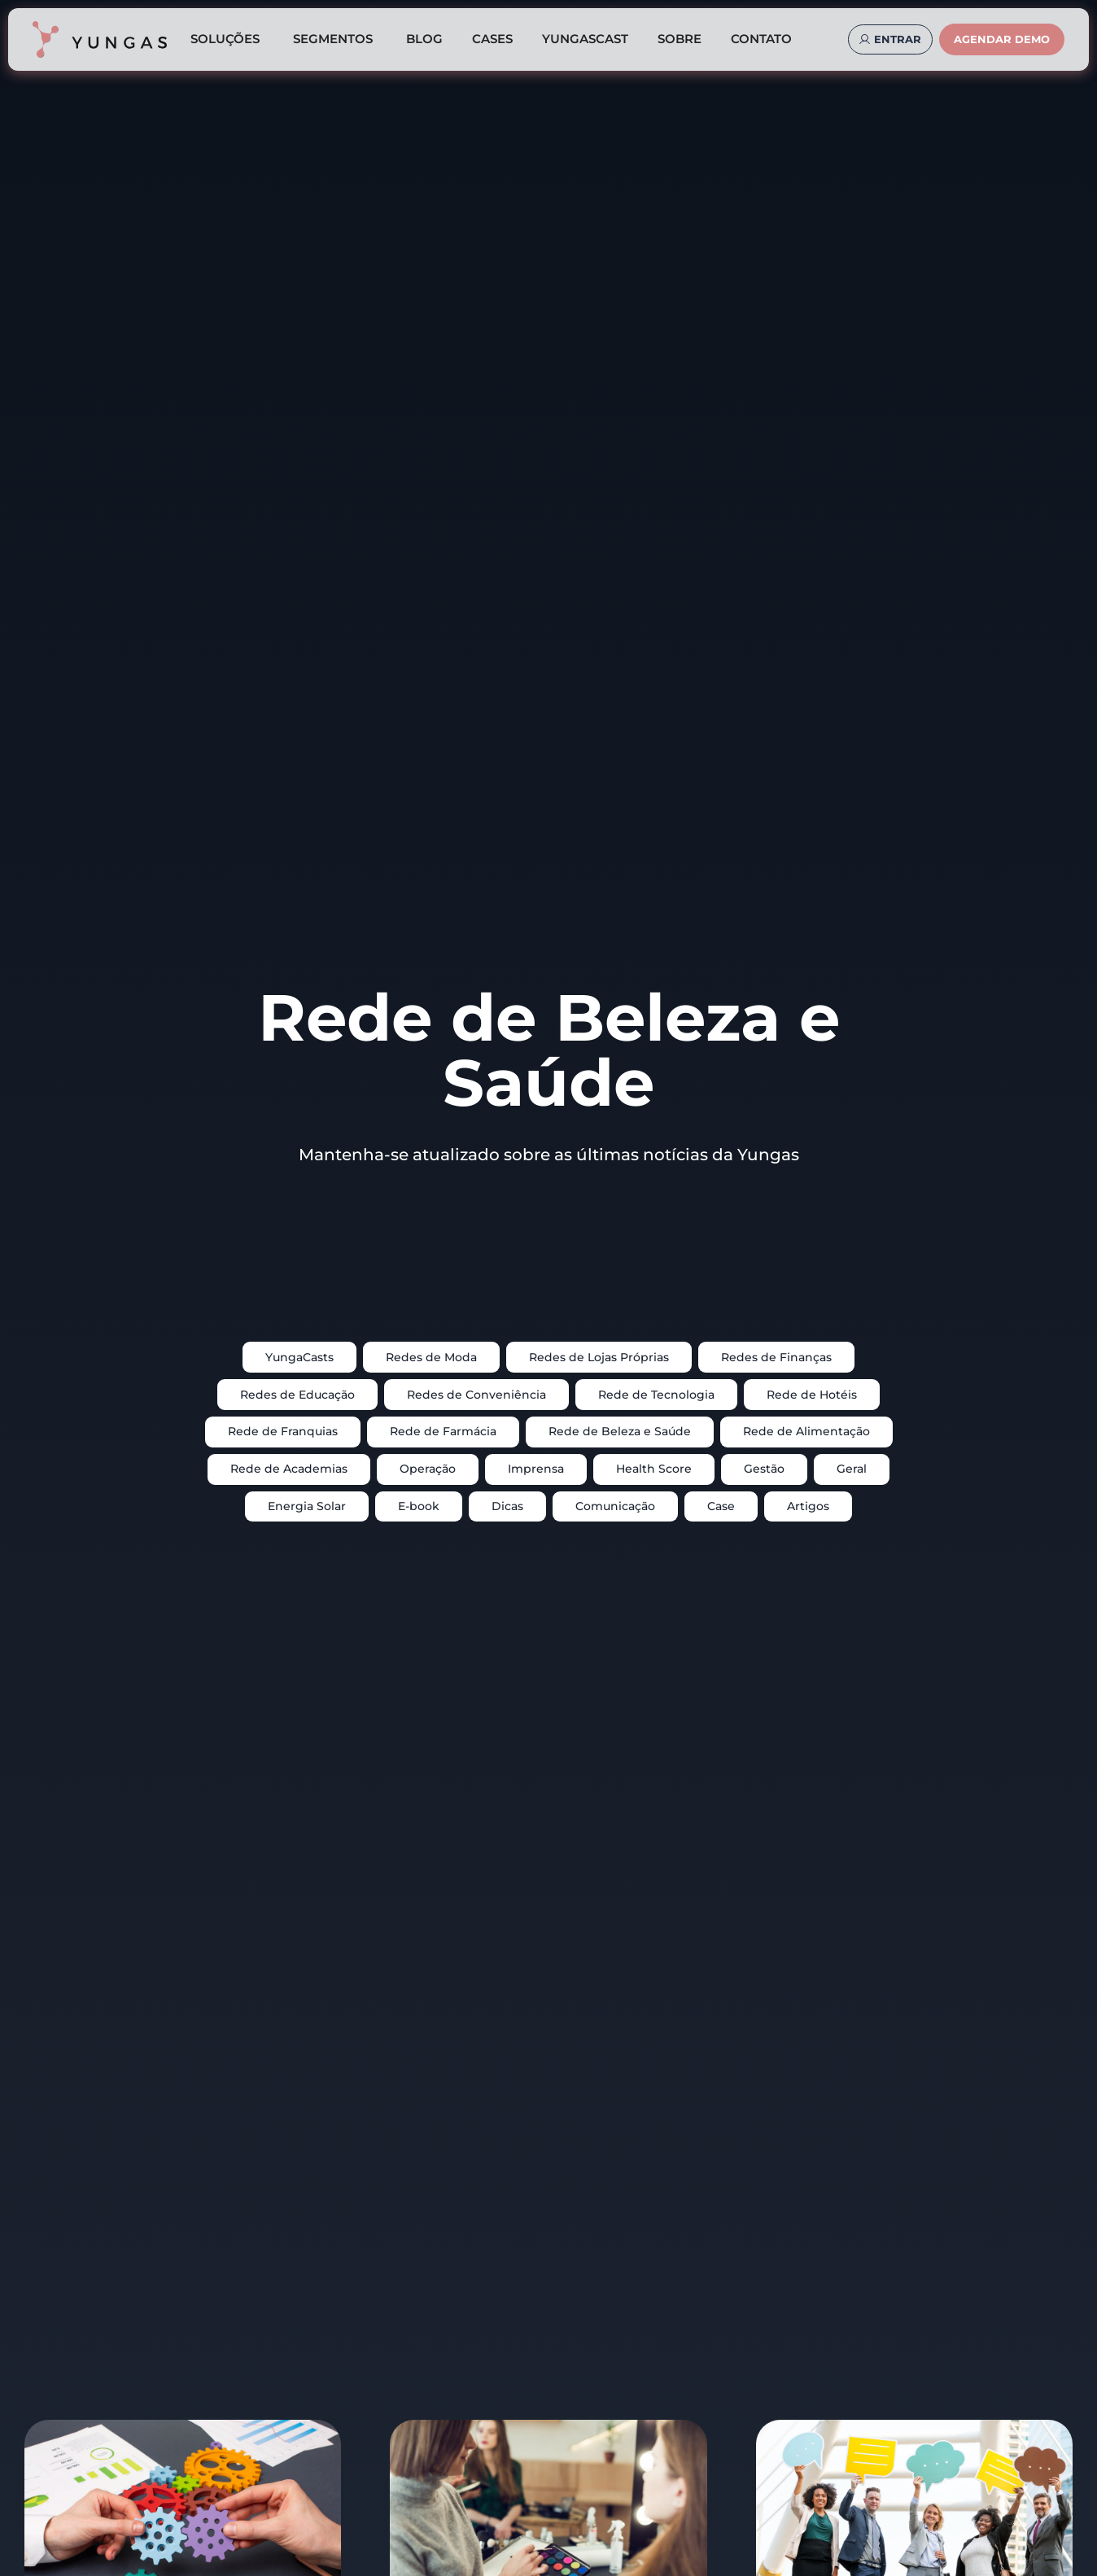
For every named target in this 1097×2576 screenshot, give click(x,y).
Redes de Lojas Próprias (599, 1357)
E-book (418, 1506)
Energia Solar (307, 1506)
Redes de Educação (297, 1394)
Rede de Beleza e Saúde (619, 1431)
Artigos (808, 1506)
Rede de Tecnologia (656, 1394)
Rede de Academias (288, 1468)
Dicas (507, 1506)
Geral (852, 1468)
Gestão (764, 1468)
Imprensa (536, 1468)
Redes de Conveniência (476, 1394)
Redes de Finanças (776, 1357)
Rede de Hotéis (812, 1394)
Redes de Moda (431, 1357)
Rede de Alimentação (806, 1431)
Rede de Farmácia (443, 1431)
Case (721, 1506)
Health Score (654, 1468)
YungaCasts (299, 1357)
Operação (428, 1468)
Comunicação (615, 1506)
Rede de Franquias (283, 1431)
